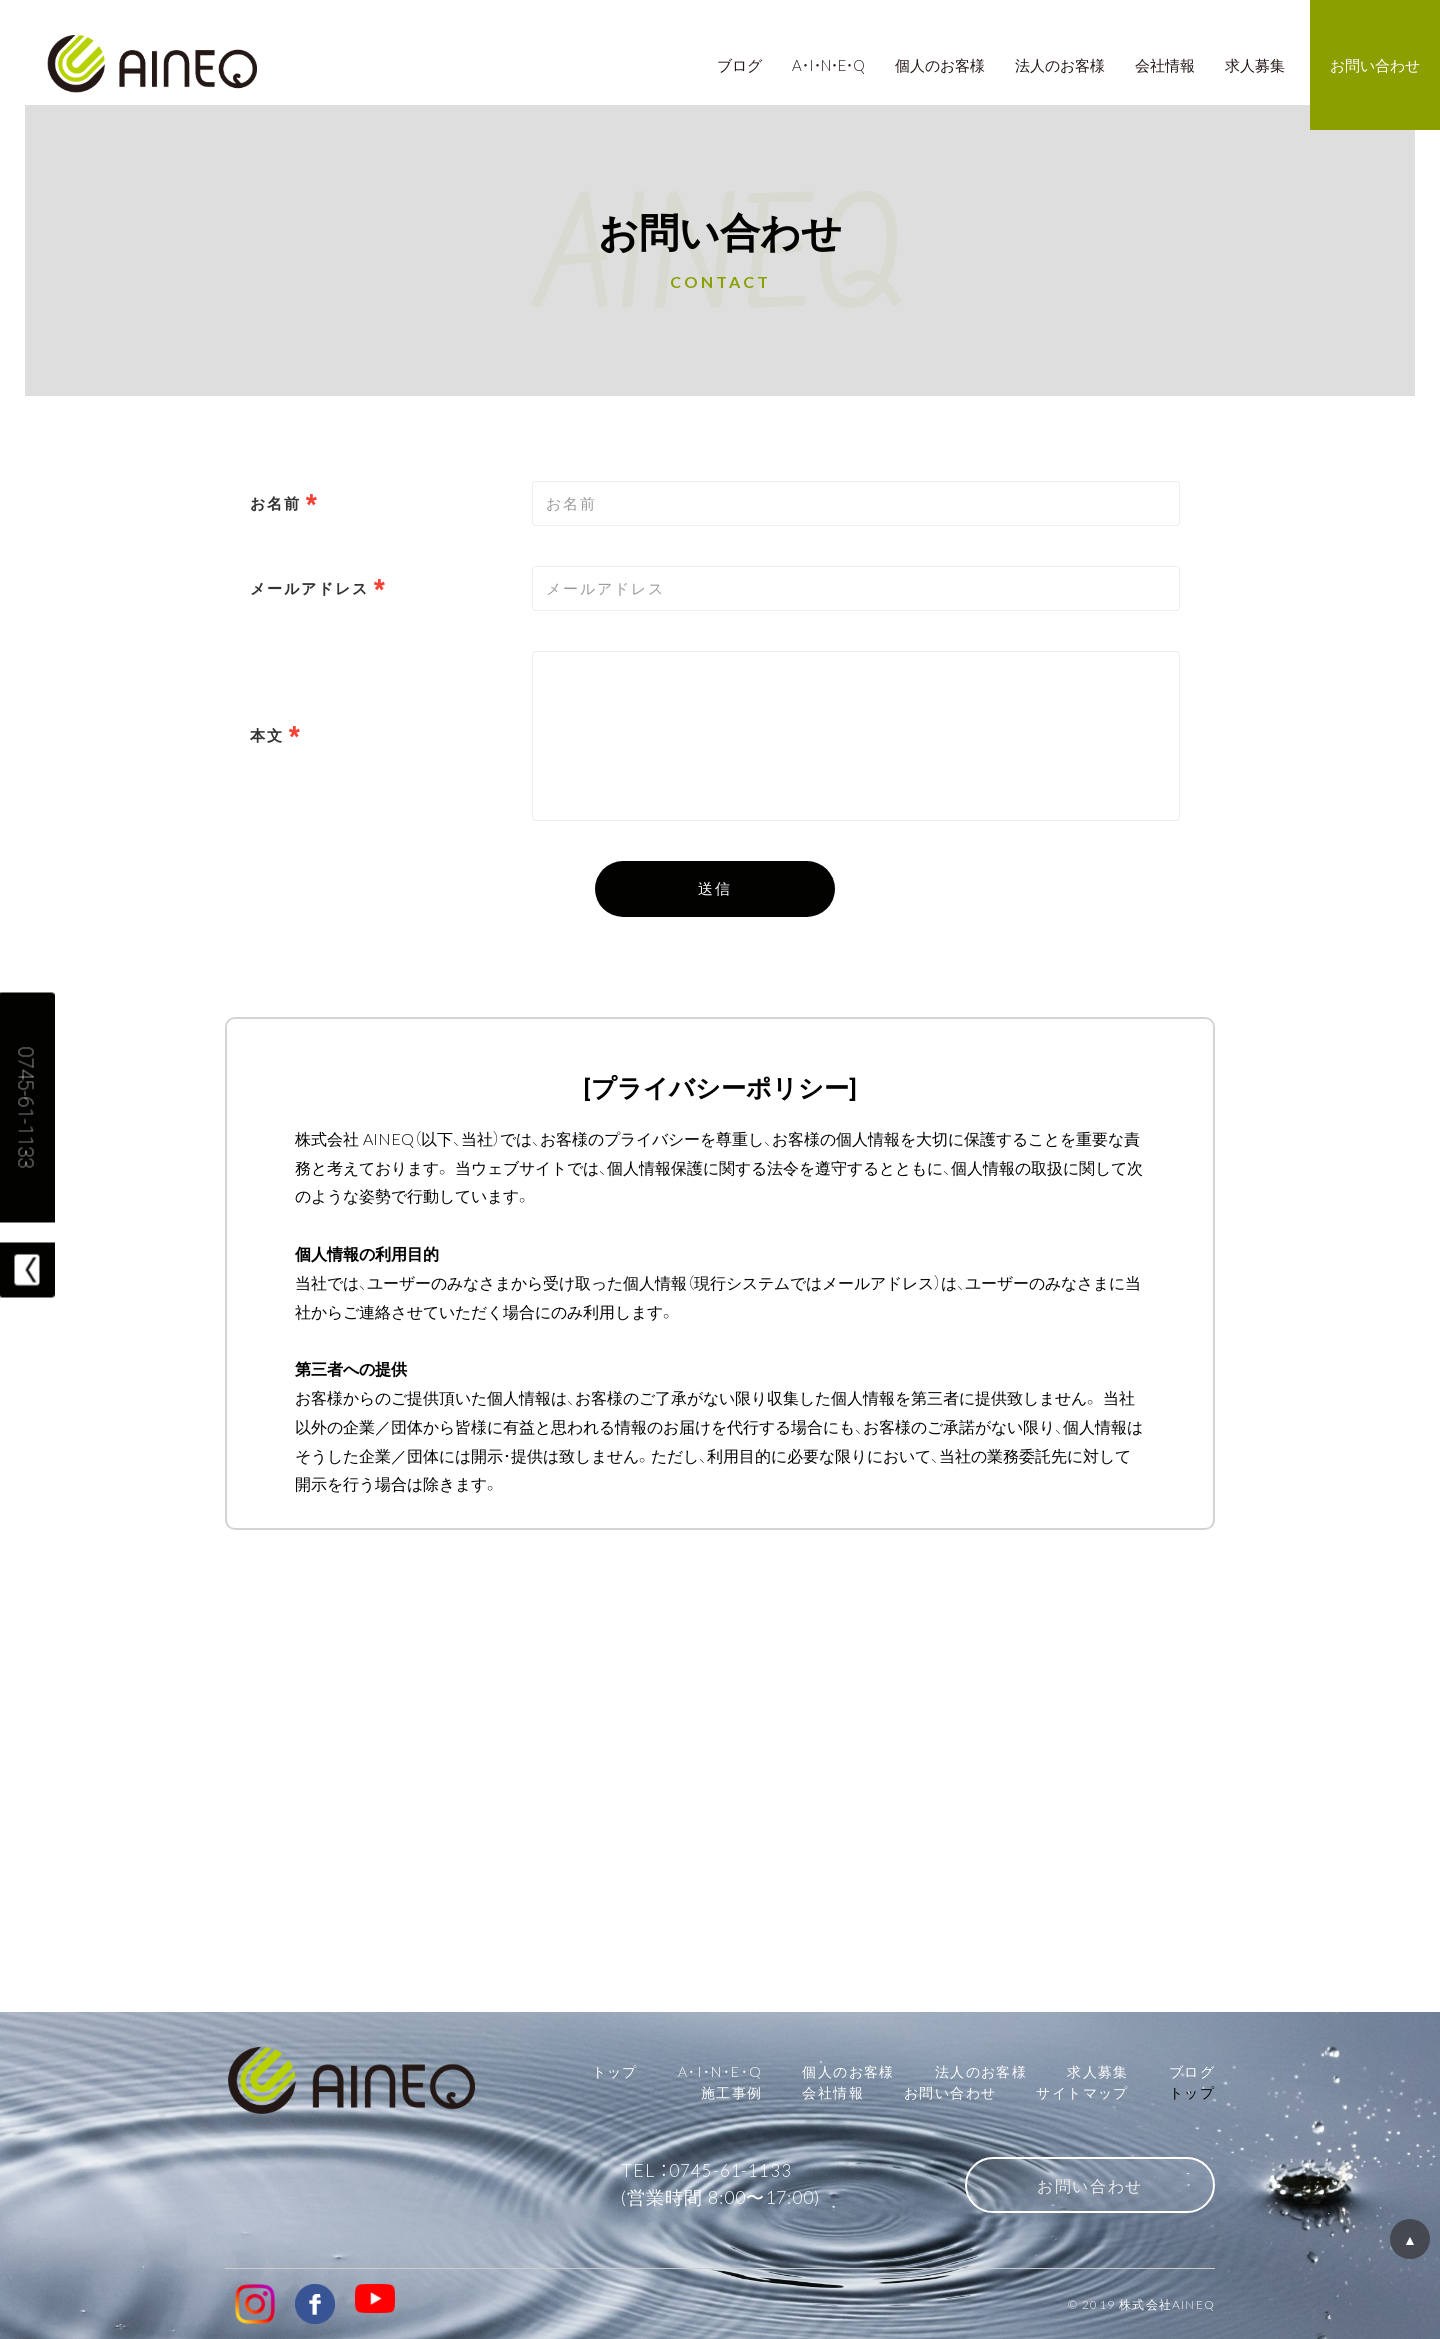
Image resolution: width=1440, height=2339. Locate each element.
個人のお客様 (848, 2071)
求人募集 (1098, 2071)
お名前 (275, 503)
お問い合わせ (950, 2092)
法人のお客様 (981, 2071)
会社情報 (833, 2092)
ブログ (1192, 2071)
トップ (615, 2071)
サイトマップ (1082, 2092)
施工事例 (732, 2092)
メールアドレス (309, 588)
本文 (267, 735)
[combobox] (856, 588)
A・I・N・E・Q (720, 2071)
